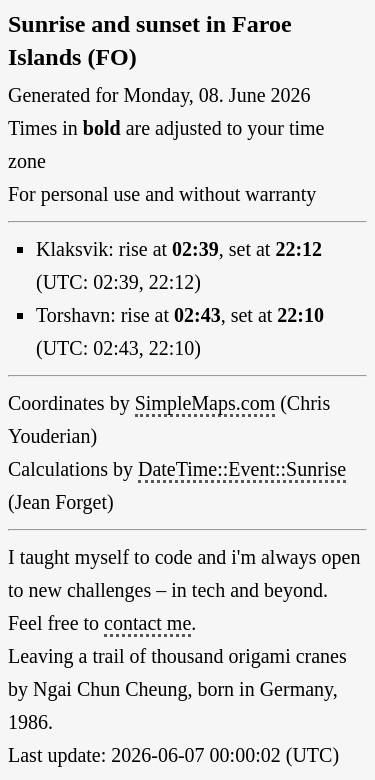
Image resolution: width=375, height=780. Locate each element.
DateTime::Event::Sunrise (242, 469)
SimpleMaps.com (205, 403)
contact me (147, 623)
